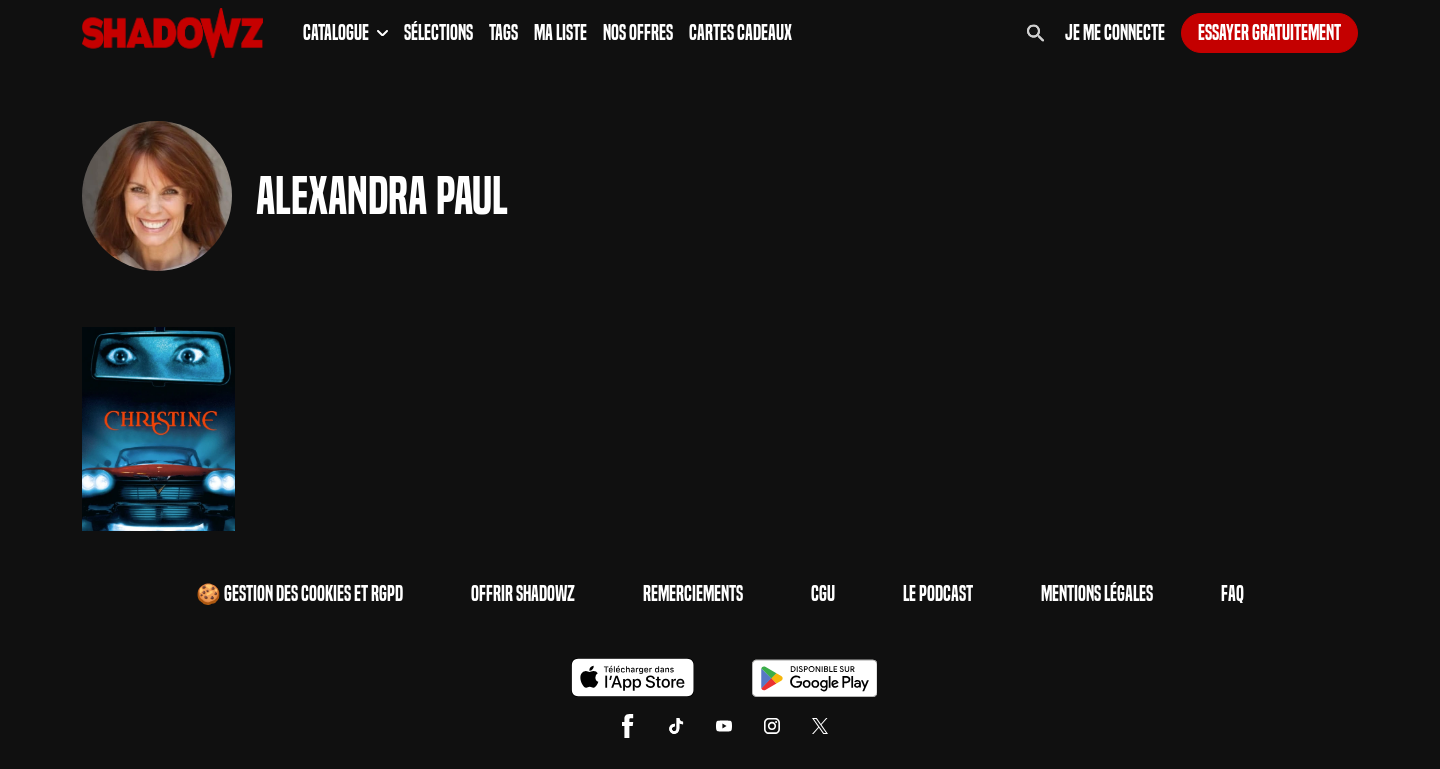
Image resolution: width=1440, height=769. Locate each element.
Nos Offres (638, 33)
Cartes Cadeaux (740, 33)
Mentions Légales (1097, 594)
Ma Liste (560, 33)
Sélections (438, 33)
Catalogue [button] (345, 33)
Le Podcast (938, 594)
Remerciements (693, 594)
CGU (823, 594)
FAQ (1232, 594)
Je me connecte (1115, 33)
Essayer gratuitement (1269, 33)
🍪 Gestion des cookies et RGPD (299, 594)
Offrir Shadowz (523, 594)
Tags (503, 33)
